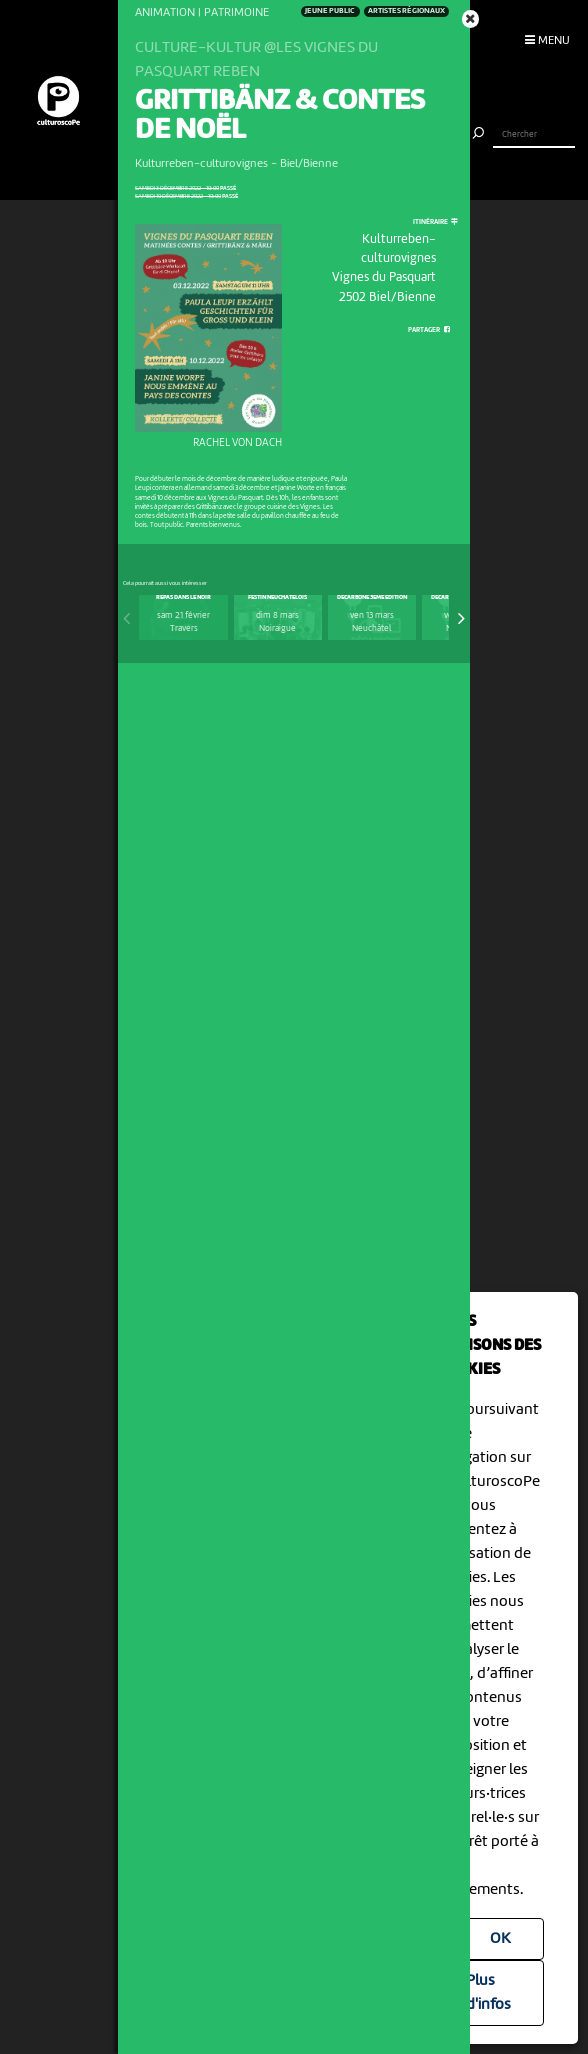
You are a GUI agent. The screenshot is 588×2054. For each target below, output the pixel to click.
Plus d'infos (488, 1993)
